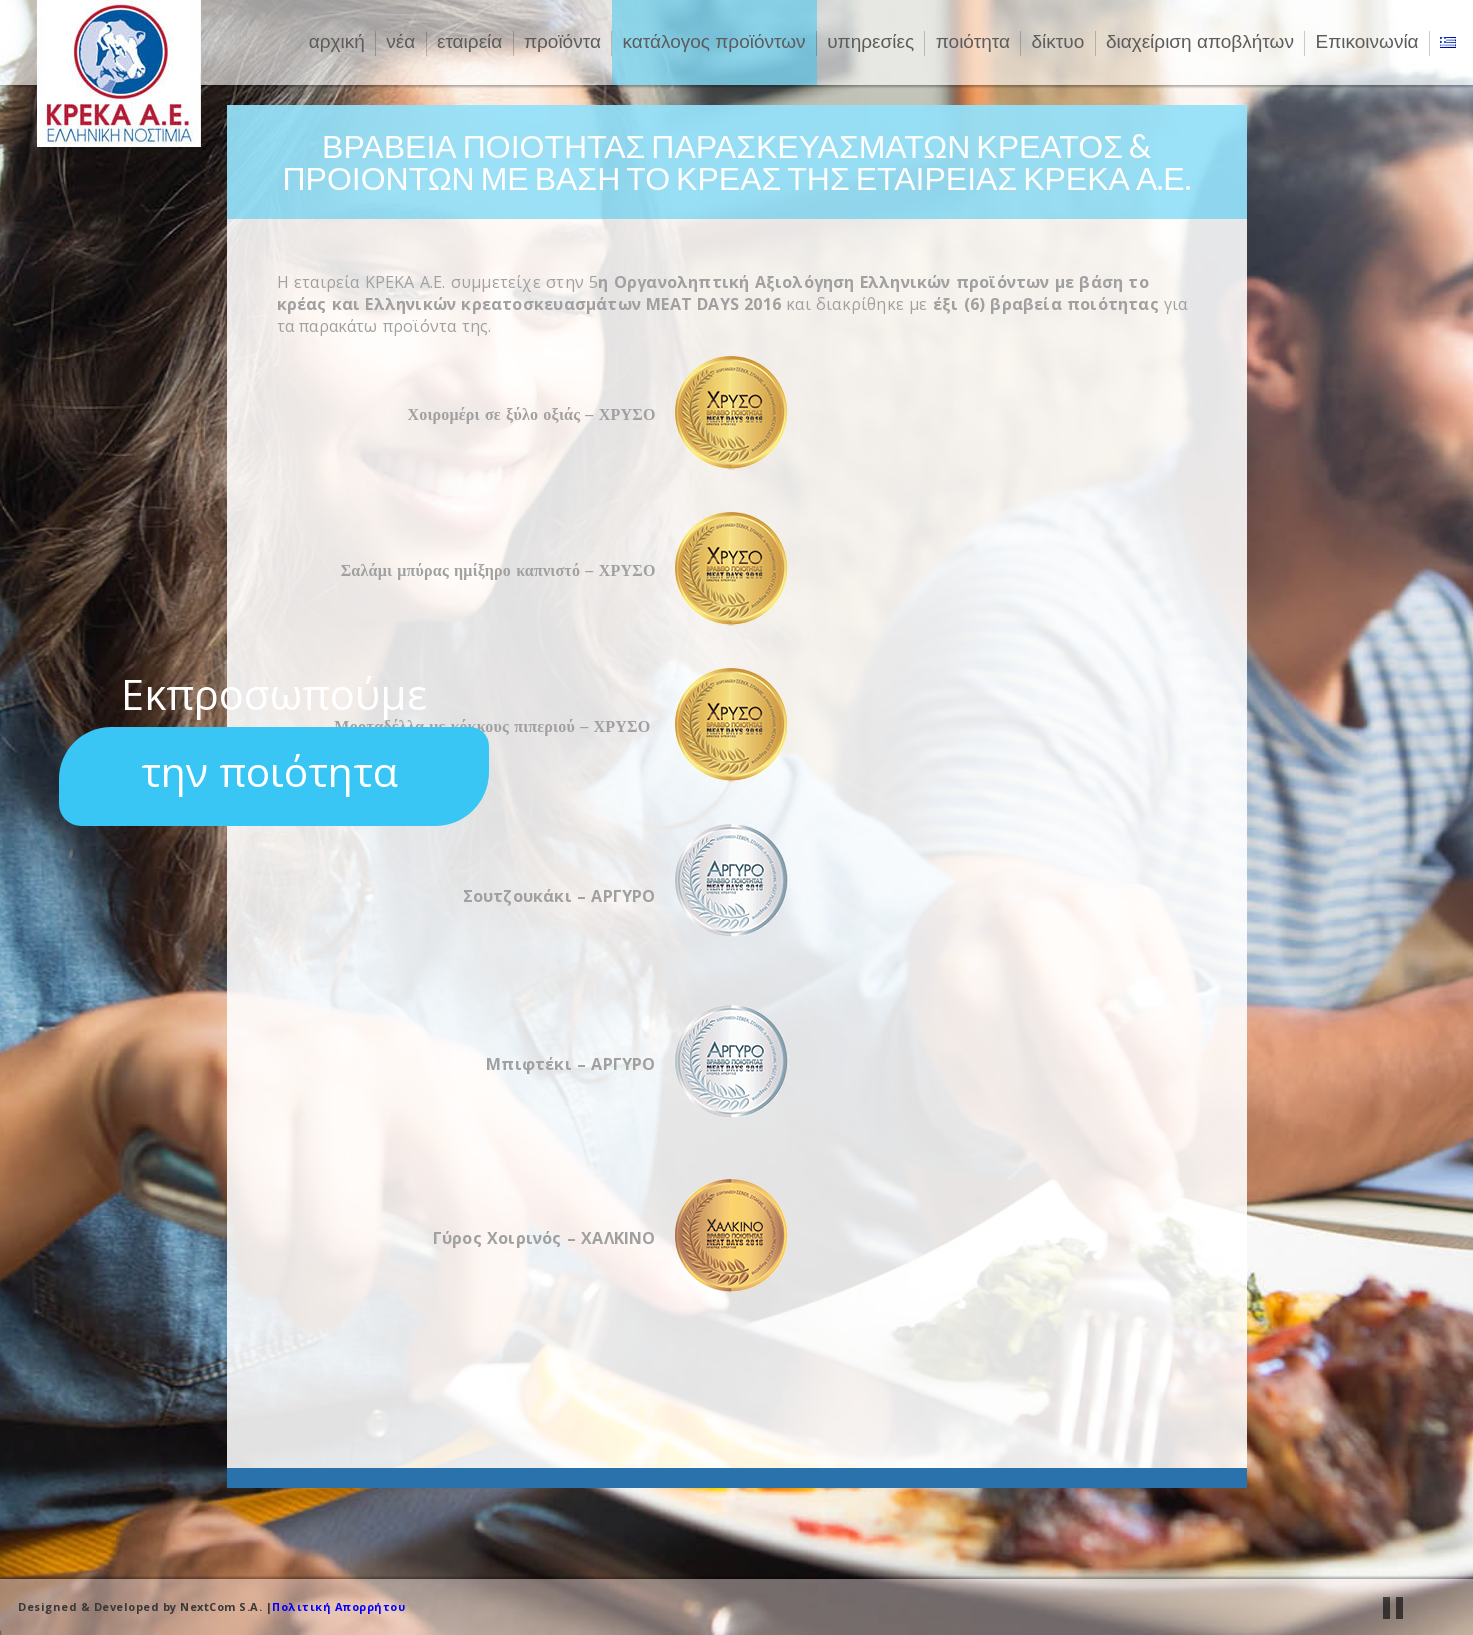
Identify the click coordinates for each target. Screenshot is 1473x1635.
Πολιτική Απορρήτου (338, 1606)
